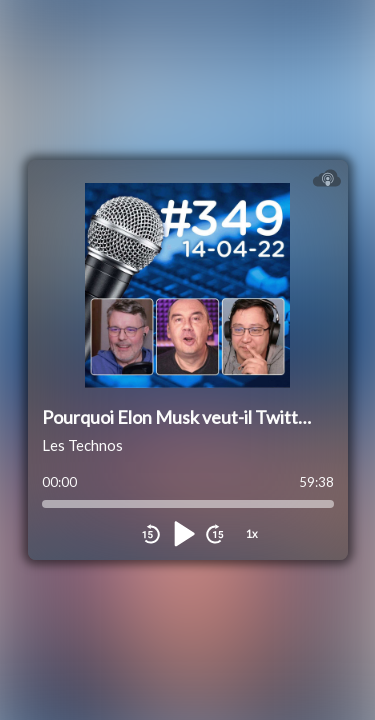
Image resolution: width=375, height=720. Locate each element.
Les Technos (82, 445)
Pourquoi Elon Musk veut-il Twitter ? (184, 417)
